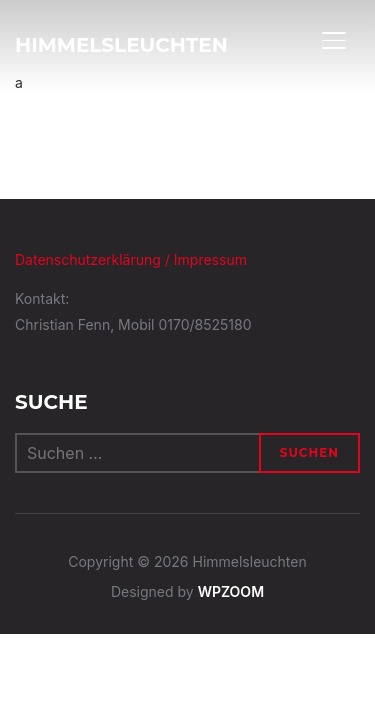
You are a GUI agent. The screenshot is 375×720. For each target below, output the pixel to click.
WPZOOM (231, 591)
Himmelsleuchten (121, 45)
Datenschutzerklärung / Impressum (131, 259)
